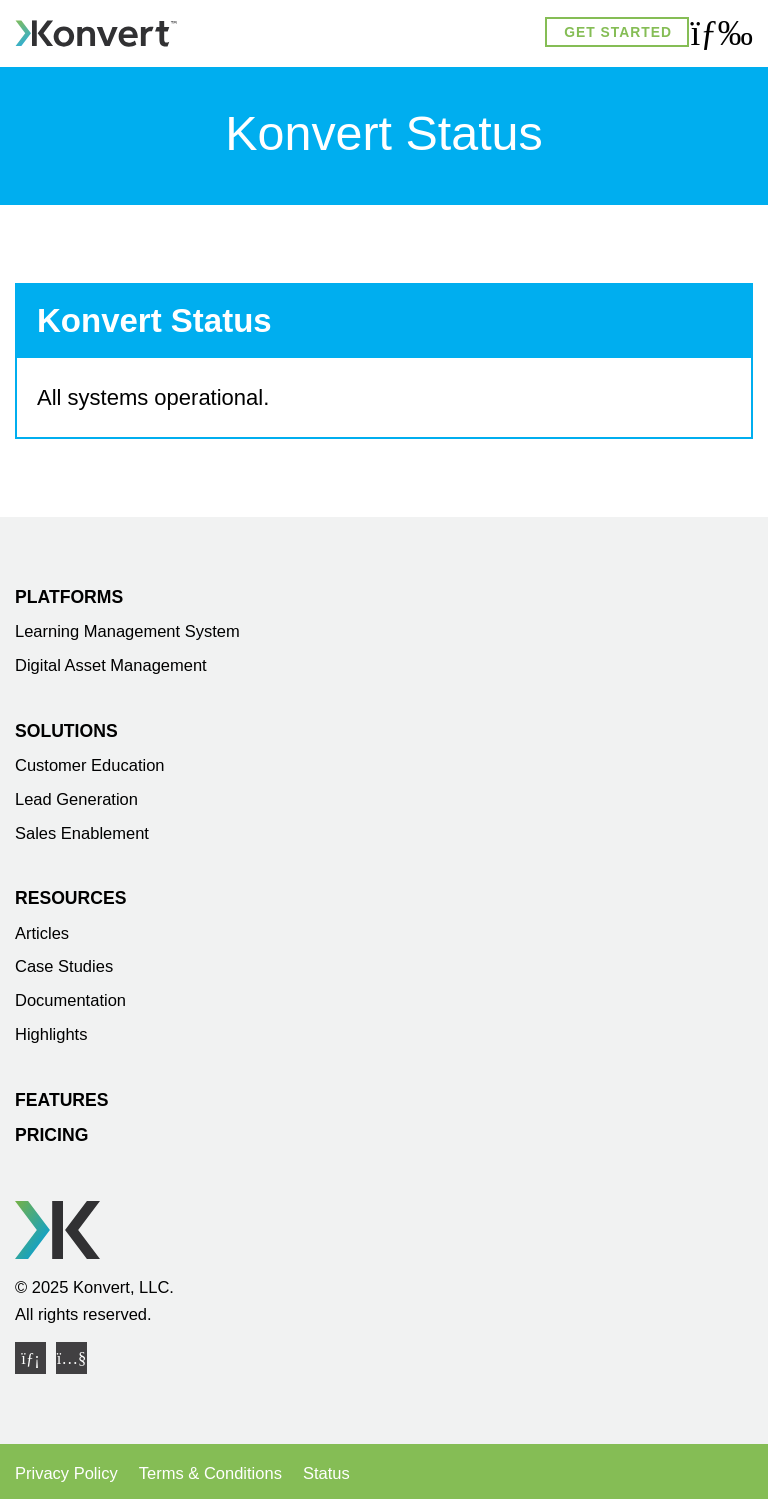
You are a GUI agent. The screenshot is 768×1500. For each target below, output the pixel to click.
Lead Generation (76, 799)
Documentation (70, 1000)
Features (62, 1100)
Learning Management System (127, 631)
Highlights (51, 1034)
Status (326, 1473)
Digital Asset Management (111, 665)
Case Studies (64, 966)
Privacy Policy (66, 1473)
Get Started (618, 32)
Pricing (51, 1135)
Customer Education (90, 765)
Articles (42, 933)
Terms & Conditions (210, 1473)
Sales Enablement (82, 833)
